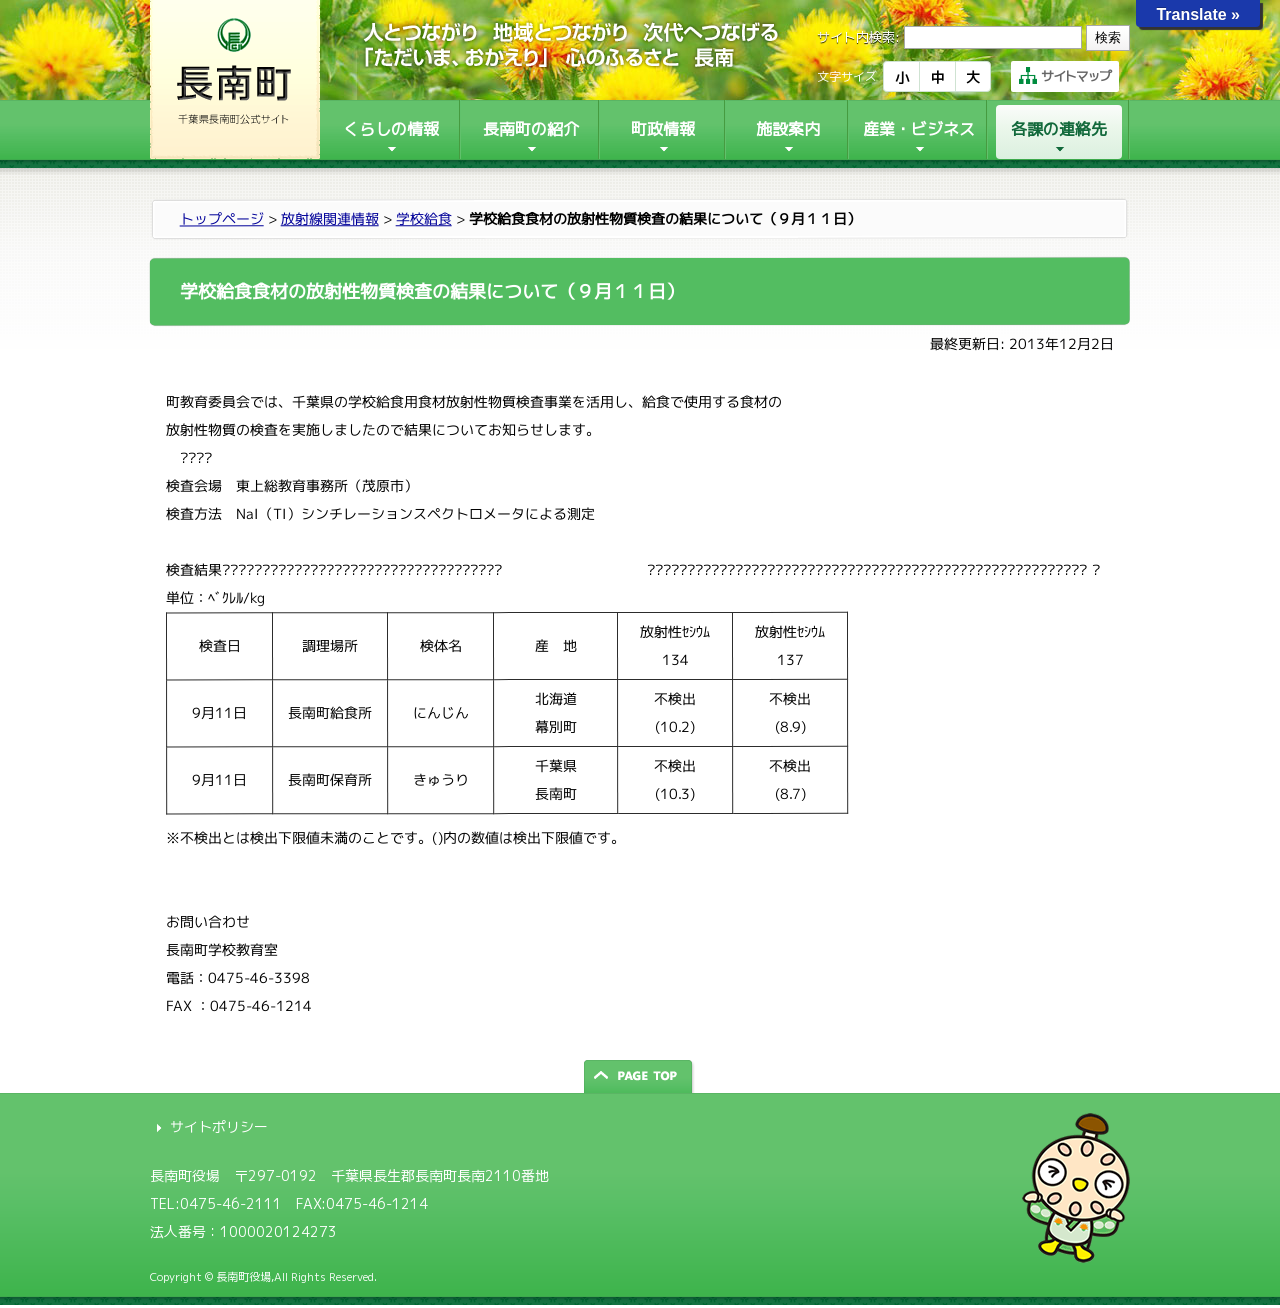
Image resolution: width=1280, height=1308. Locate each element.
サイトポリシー (219, 1126)
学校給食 (424, 218)
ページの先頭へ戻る (640, 1076)
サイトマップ (1065, 76)
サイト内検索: (858, 37)
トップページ (222, 218)
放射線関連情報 (330, 218)
